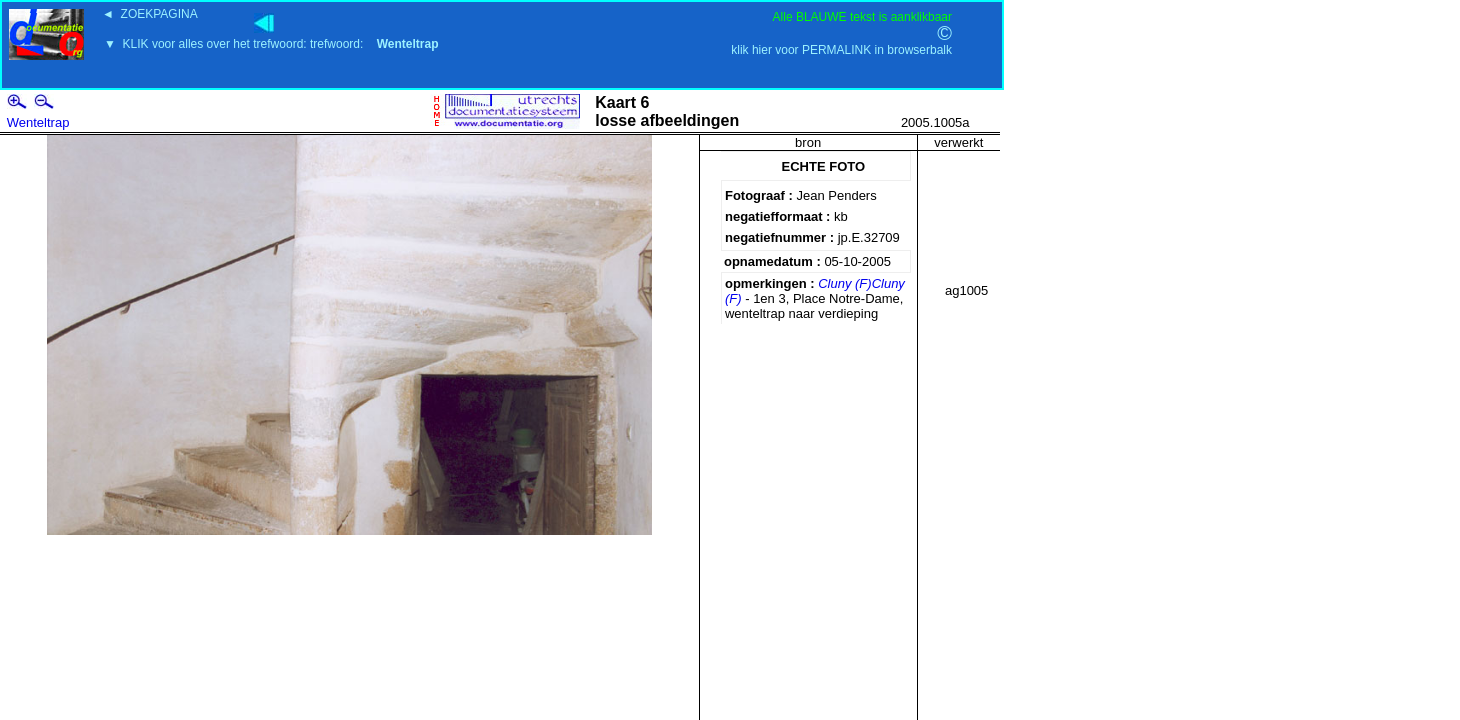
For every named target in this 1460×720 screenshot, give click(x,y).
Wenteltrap (38, 122)
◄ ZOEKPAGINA (150, 14)
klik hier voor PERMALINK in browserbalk (841, 50)
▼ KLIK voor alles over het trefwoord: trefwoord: (271, 44)
